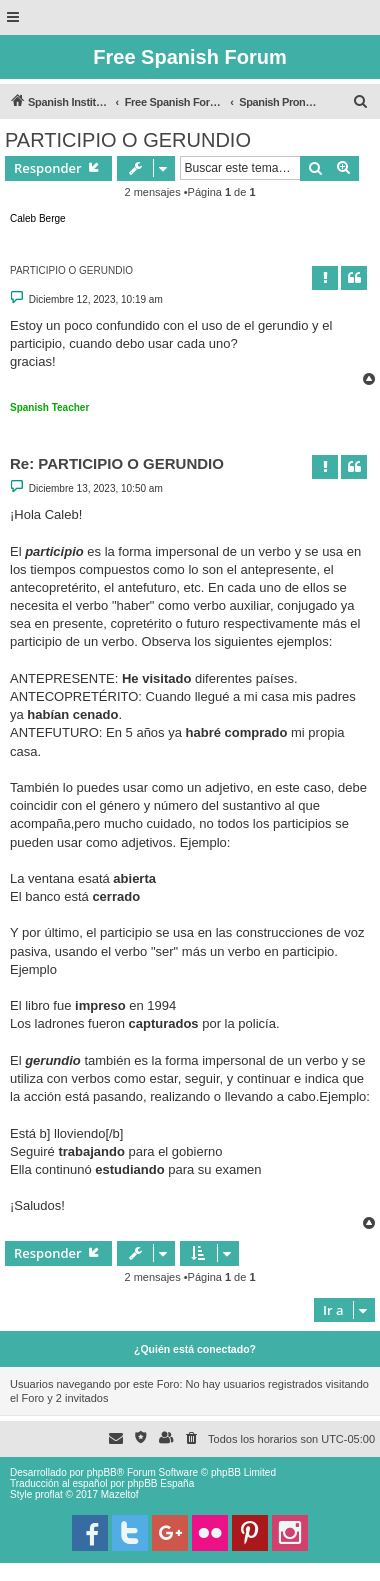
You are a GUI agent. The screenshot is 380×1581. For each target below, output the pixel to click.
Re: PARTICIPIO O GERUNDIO (117, 463)
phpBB (102, 1472)
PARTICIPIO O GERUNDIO (128, 140)
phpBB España (160, 1483)
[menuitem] (361, 102)
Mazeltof (120, 1494)
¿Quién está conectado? (195, 1349)
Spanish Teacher (49, 407)
